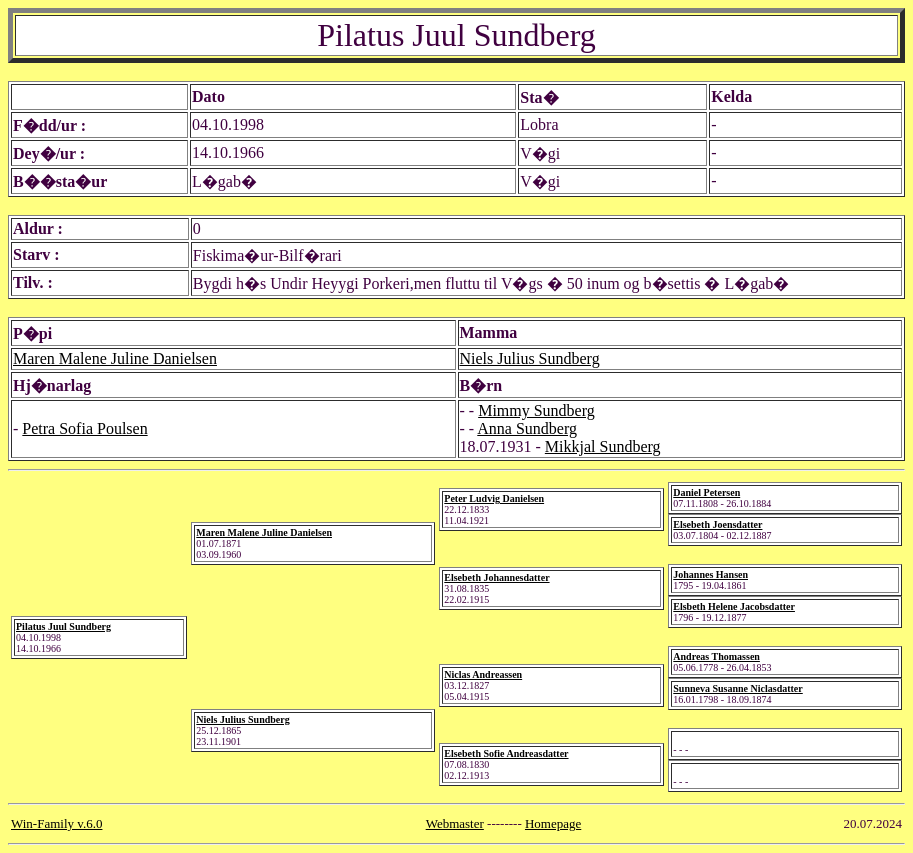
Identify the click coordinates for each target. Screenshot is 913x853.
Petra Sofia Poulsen (84, 428)
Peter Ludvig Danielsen (494, 498)
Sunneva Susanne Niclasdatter (737, 688)
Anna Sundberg (527, 428)
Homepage (553, 823)
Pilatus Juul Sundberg (63, 626)
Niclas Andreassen (483, 674)
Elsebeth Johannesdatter (496, 577)
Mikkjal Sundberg (603, 446)
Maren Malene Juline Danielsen (115, 358)
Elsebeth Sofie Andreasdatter (506, 753)
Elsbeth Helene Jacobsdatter (734, 606)
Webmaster (455, 823)
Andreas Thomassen (716, 656)
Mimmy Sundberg (536, 410)
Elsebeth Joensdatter (717, 524)
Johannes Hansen (710, 574)
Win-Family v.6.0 (56, 823)
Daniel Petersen (706, 492)
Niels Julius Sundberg (530, 358)
